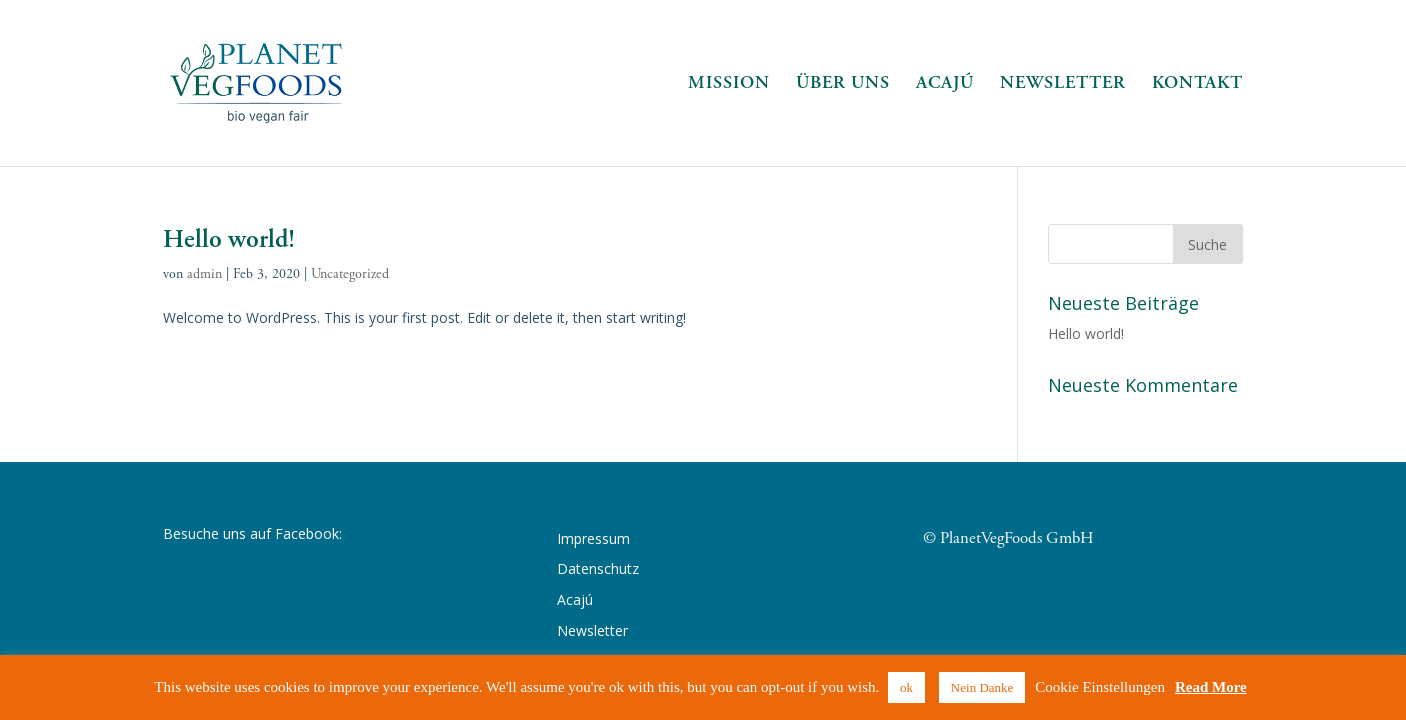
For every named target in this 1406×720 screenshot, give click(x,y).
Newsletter (1063, 85)
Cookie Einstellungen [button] (1100, 687)
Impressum (593, 538)
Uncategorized (350, 274)
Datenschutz (598, 568)
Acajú (945, 85)
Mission (729, 85)
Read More (1211, 687)
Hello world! (229, 239)
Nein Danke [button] (982, 687)
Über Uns (843, 85)
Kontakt (1197, 85)
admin (204, 274)
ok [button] (906, 687)
